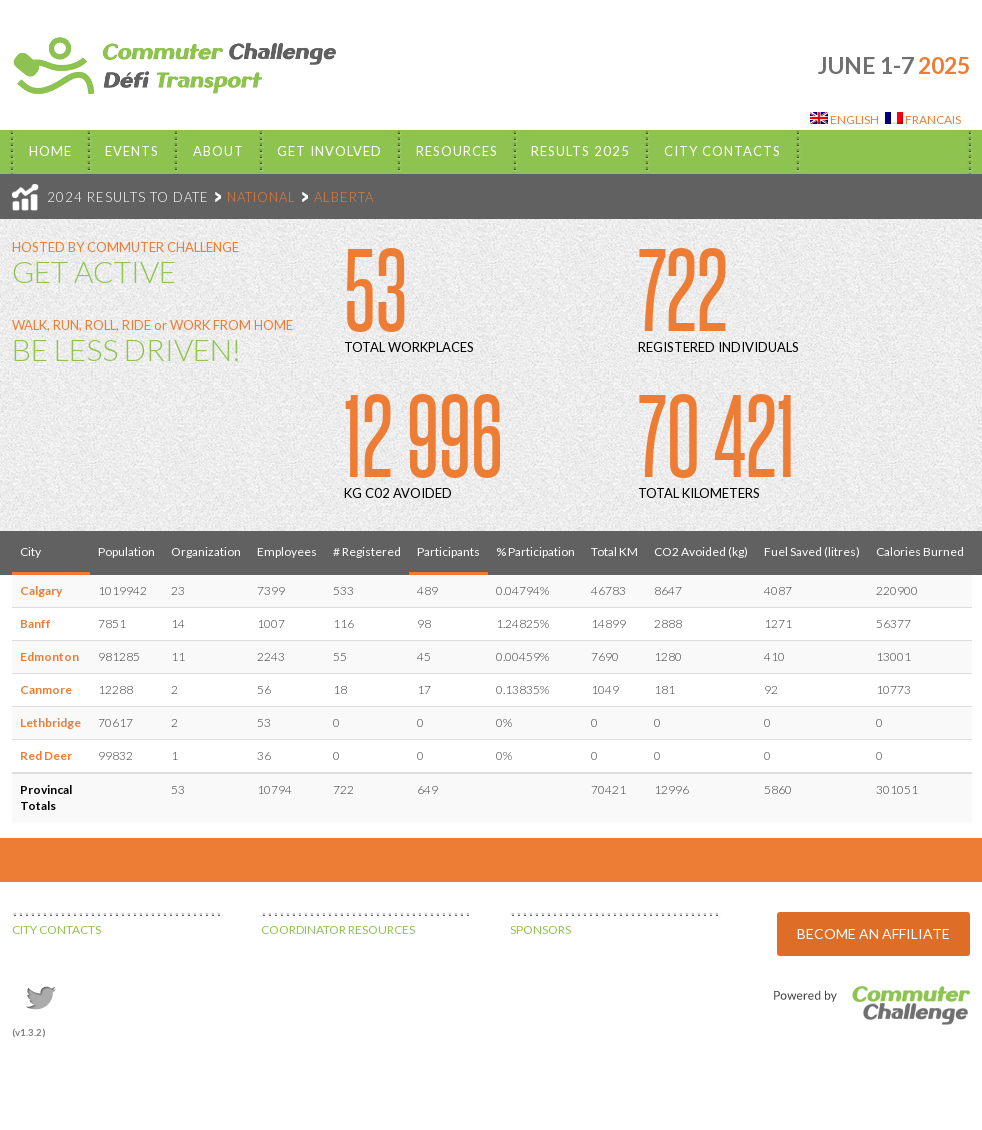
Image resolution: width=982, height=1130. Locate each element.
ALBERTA (344, 197)
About (218, 151)
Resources (457, 151)
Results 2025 (580, 151)
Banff (35, 623)
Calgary (41, 590)
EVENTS (132, 151)
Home (50, 151)
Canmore (46, 689)
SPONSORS (540, 929)
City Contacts (722, 151)
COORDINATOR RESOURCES (338, 929)
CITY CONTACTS (56, 929)
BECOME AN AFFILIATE (873, 933)
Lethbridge (50, 722)
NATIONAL (261, 197)
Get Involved (329, 151)
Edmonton (49, 656)
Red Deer (46, 755)
